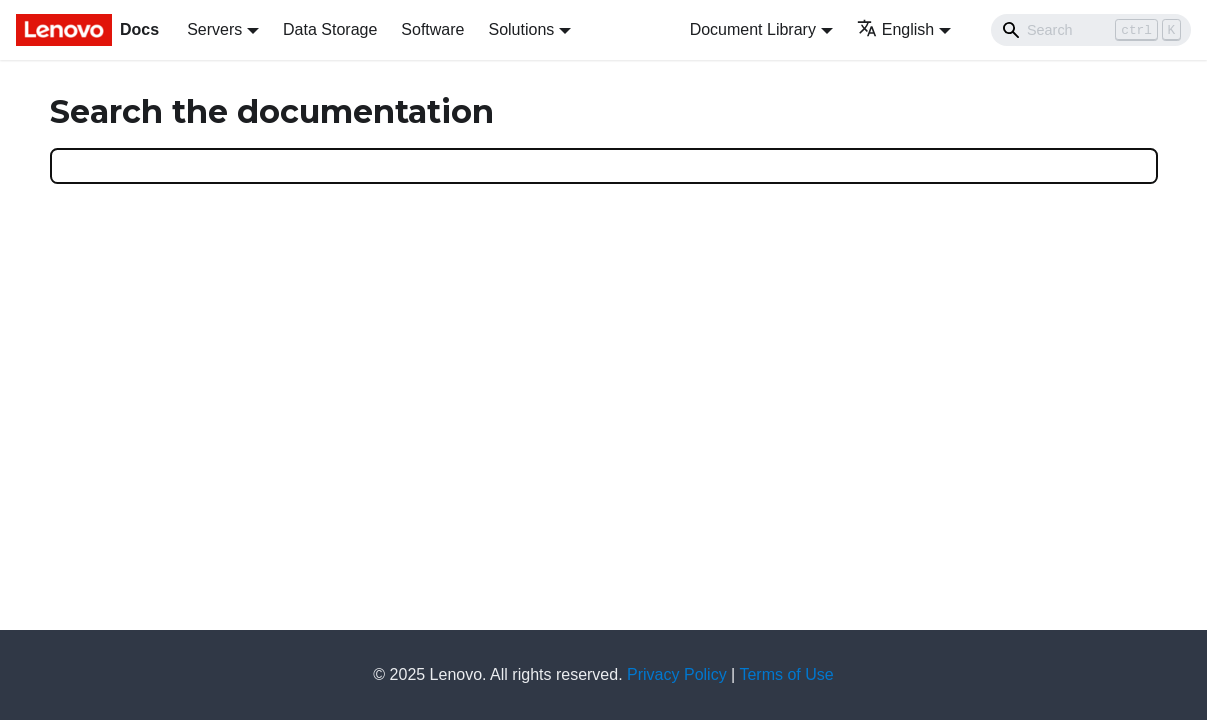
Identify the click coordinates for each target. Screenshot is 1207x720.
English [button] (895, 29)
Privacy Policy (677, 674)
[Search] (1091, 30)
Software (432, 29)
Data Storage (330, 29)
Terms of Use (786, 674)
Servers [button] (214, 29)
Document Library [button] (753, 29)
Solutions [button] (521, 29)
